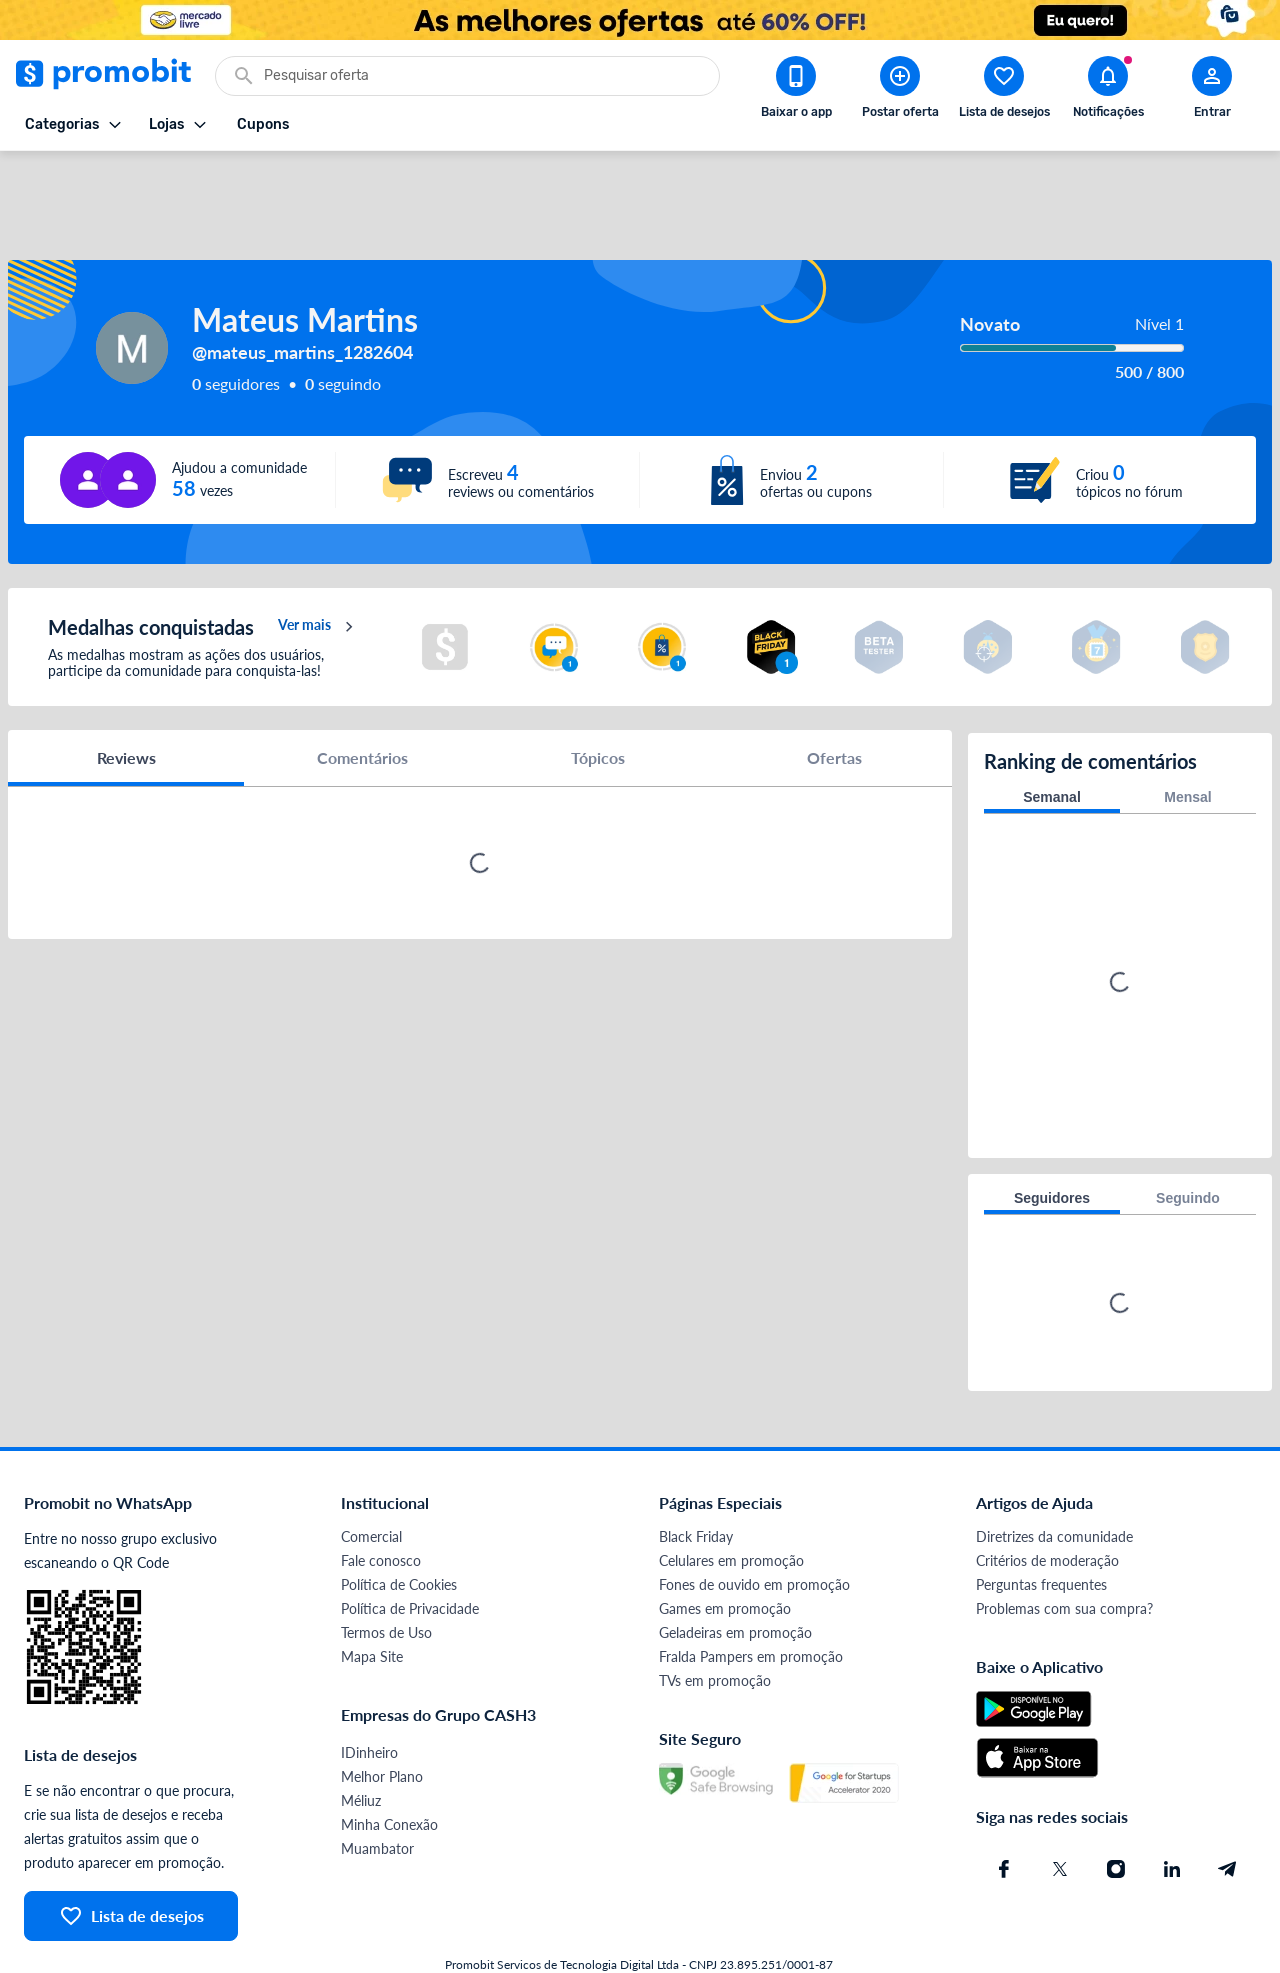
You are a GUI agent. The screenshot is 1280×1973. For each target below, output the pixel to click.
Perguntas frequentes (1041, 1528)
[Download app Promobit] (796, 91)
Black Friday (696, 1480)
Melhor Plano (382, 1720)
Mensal (1187, 741)
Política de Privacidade (410, 1552)
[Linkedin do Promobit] (1172, 1813)
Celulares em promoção (731, 1504)
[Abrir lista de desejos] (1004, 91)
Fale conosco (381, 1504)
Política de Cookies (399, 1528)
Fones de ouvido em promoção (754, 1528)
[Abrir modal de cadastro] (1212, 91)
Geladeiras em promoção (735, 1576)
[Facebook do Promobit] (1004, 1813)
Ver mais (318, 574)
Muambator (377, 1792)
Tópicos (598, 704)
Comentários (362, 704)
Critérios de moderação (1047, 1504)
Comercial (371, 1480)
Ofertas (834, 704)
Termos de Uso (386, 1576)
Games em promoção (725, 1552)
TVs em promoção (715, 1624)
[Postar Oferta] (900, 91)
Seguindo (1188, 1142)
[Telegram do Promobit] (1228, 1813)
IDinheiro (369, 1696)
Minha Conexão (389, 1768)
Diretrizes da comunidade (1054, 1480)
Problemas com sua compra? (1064, 1552)
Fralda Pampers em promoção (751, 1600)
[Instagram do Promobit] (1116, 1813)
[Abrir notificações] (1108, 91)
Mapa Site (372, 1600)
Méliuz (361, 1744)
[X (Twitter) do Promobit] (1060, 1813)
